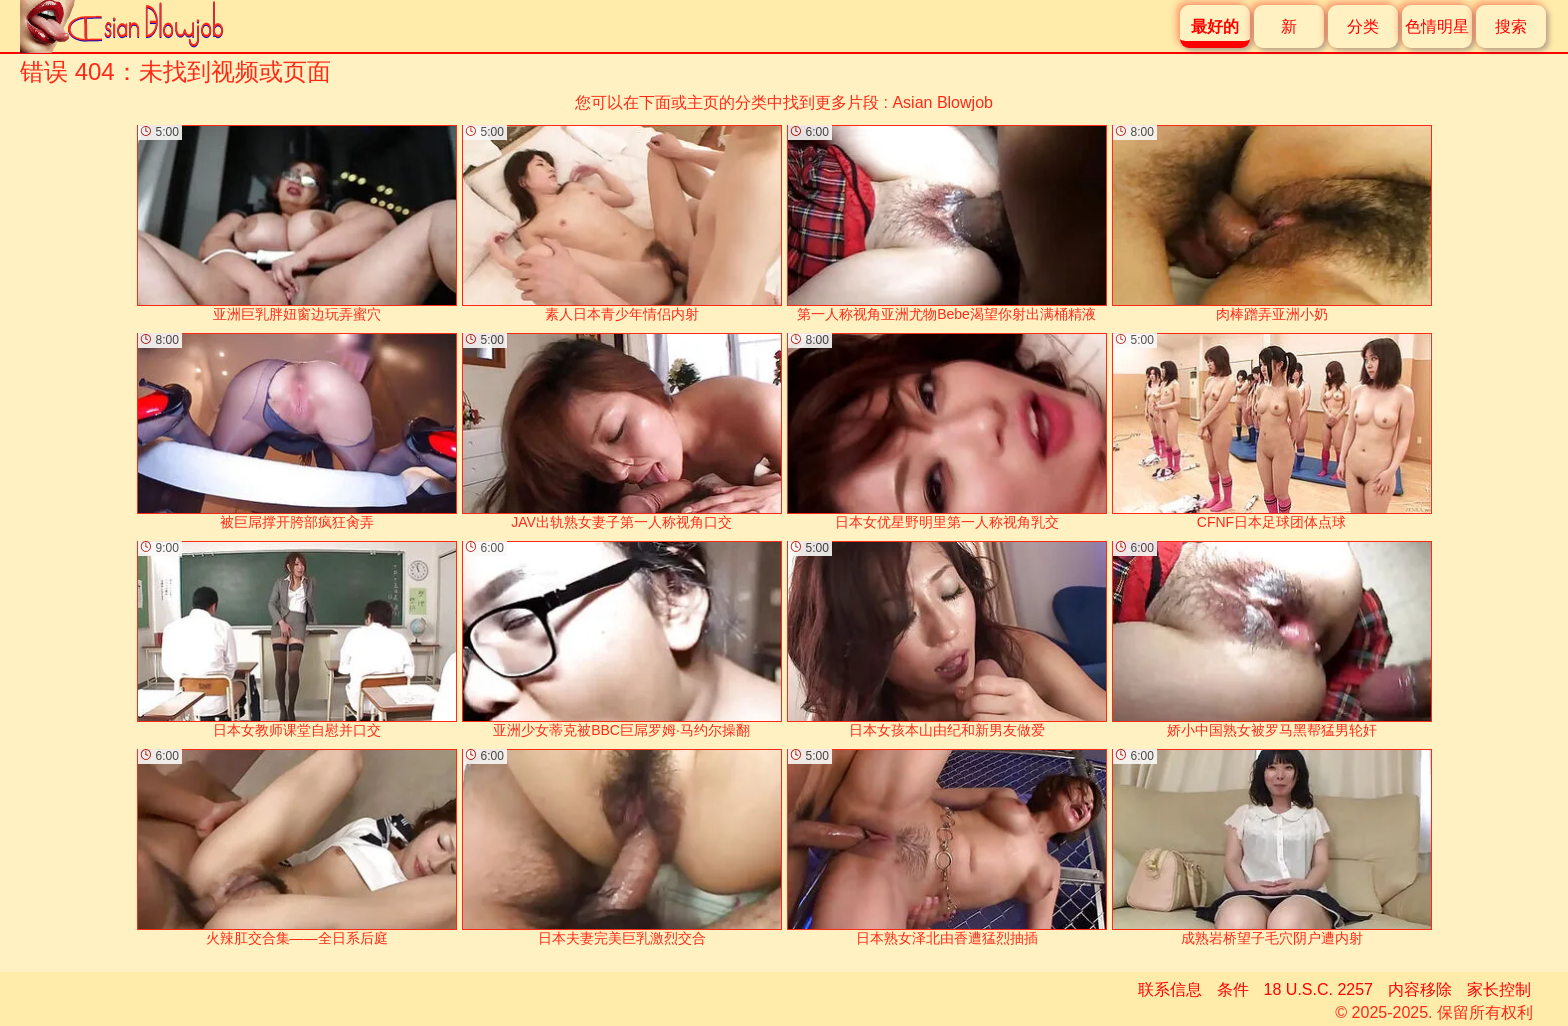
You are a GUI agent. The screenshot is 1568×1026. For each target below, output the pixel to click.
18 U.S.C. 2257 (1318, 989)
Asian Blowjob (942, 102)
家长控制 (1499, 989)
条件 (1233, 989)
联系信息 (1170, 989)
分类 (1363, 26)
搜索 (1511, 26)
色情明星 (1437, 26)
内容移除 (1420, 989)
